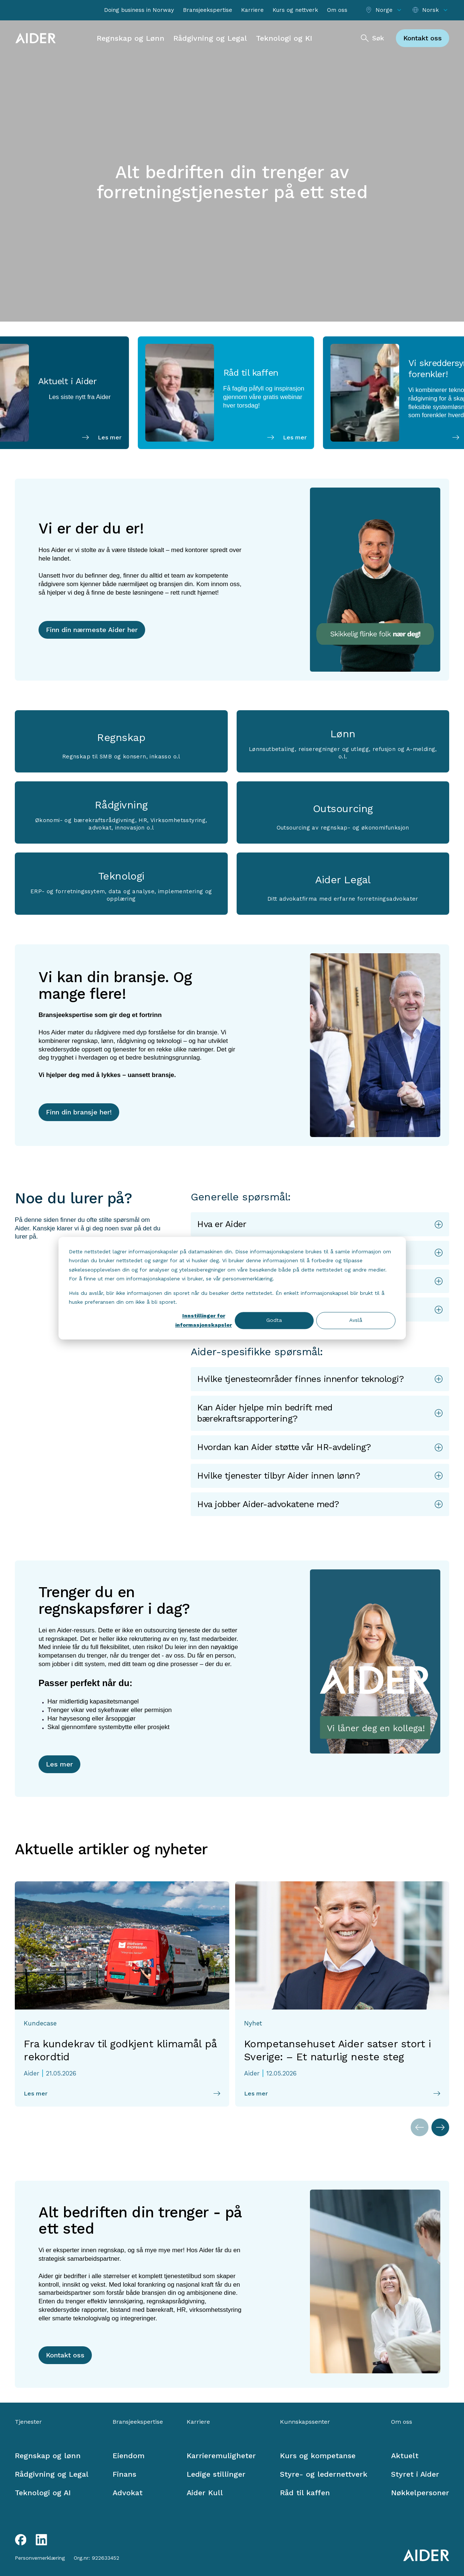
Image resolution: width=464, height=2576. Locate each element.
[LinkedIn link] (41, 2540)
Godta (274, 1320)
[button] (320, 1224)
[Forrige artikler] (419, 2127)
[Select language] (430, 10)
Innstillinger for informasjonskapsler (203, 1320)
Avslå (355, 1320)
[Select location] (384, 10)
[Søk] (372, 38)
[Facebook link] (21, 2540)
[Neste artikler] (440, 2127)
